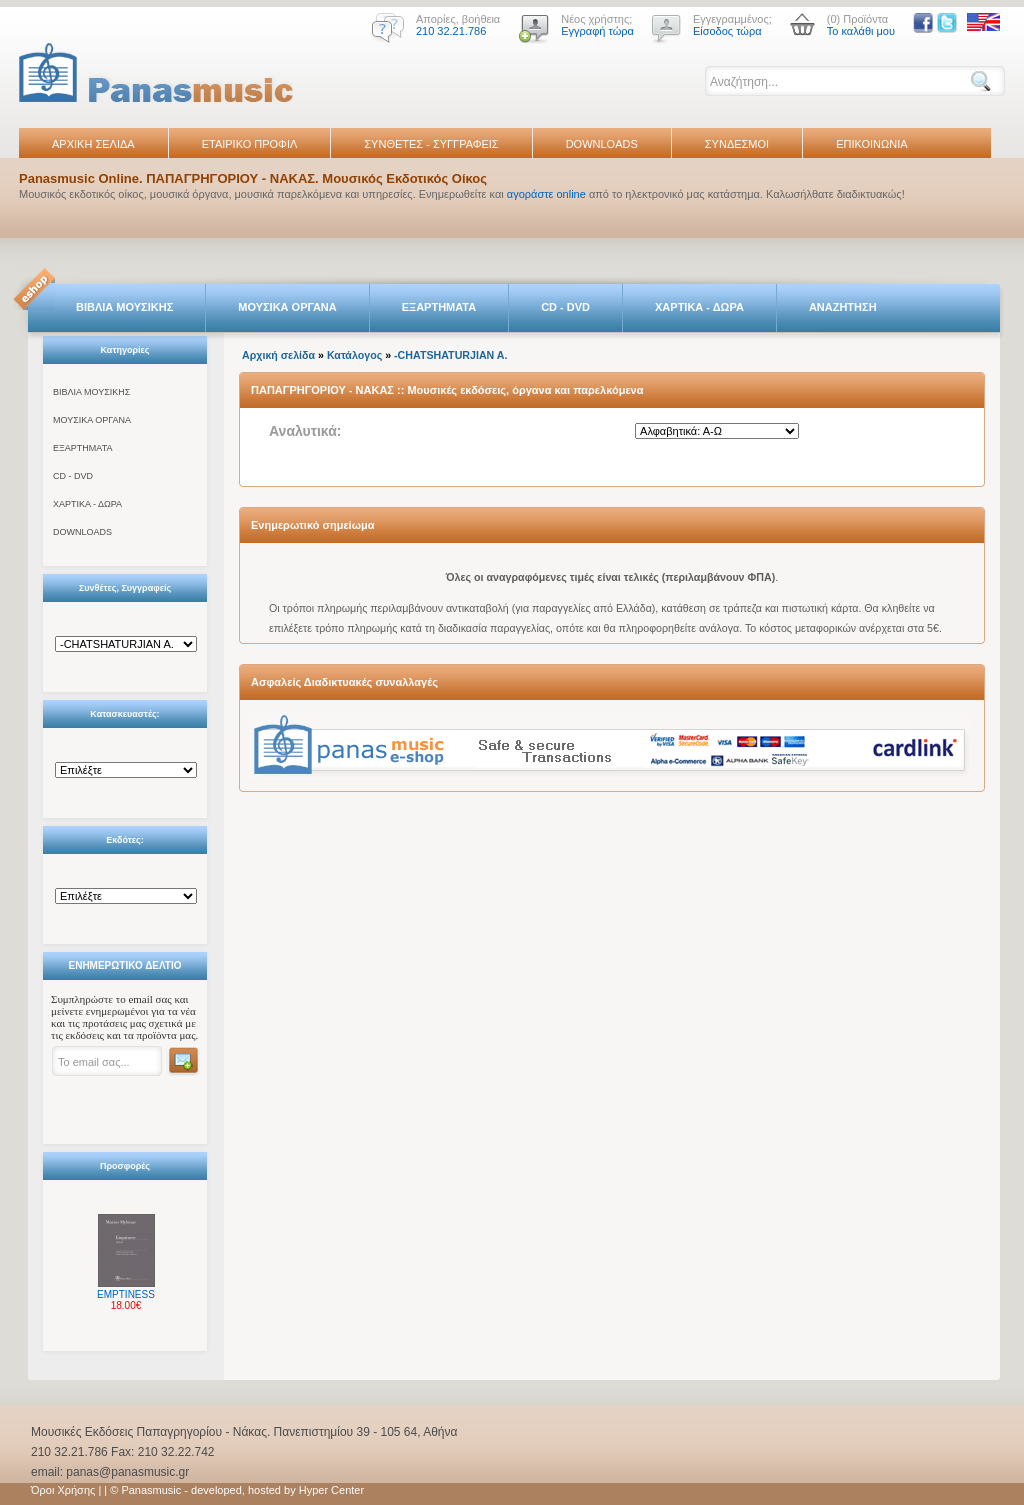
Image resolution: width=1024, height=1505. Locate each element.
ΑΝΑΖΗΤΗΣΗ (843, 307)
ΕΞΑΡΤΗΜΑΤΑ (439, 307)
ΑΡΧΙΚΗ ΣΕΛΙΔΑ (93, 144)
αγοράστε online (546, 194)
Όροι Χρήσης (63, 1490)
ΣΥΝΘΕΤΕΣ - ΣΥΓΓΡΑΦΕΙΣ (431, 144)
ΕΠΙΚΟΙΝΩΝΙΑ (871, 144)
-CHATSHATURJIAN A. (450, 355)
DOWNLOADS (602, 144)
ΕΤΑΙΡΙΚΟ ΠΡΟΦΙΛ (250, 144)
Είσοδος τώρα (727, 31)
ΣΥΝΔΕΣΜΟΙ (737, 144)
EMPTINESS (126, 1294)
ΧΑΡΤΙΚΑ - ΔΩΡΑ (699, 307)
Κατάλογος (354, 355)
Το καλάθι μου (861, 31)
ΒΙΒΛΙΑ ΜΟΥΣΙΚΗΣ (124, 307)
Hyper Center (331, 1490)
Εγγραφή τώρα (597, 31)
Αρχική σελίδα (278, 355)
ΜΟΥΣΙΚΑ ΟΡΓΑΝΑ (287, 307)
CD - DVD (565, 307)
